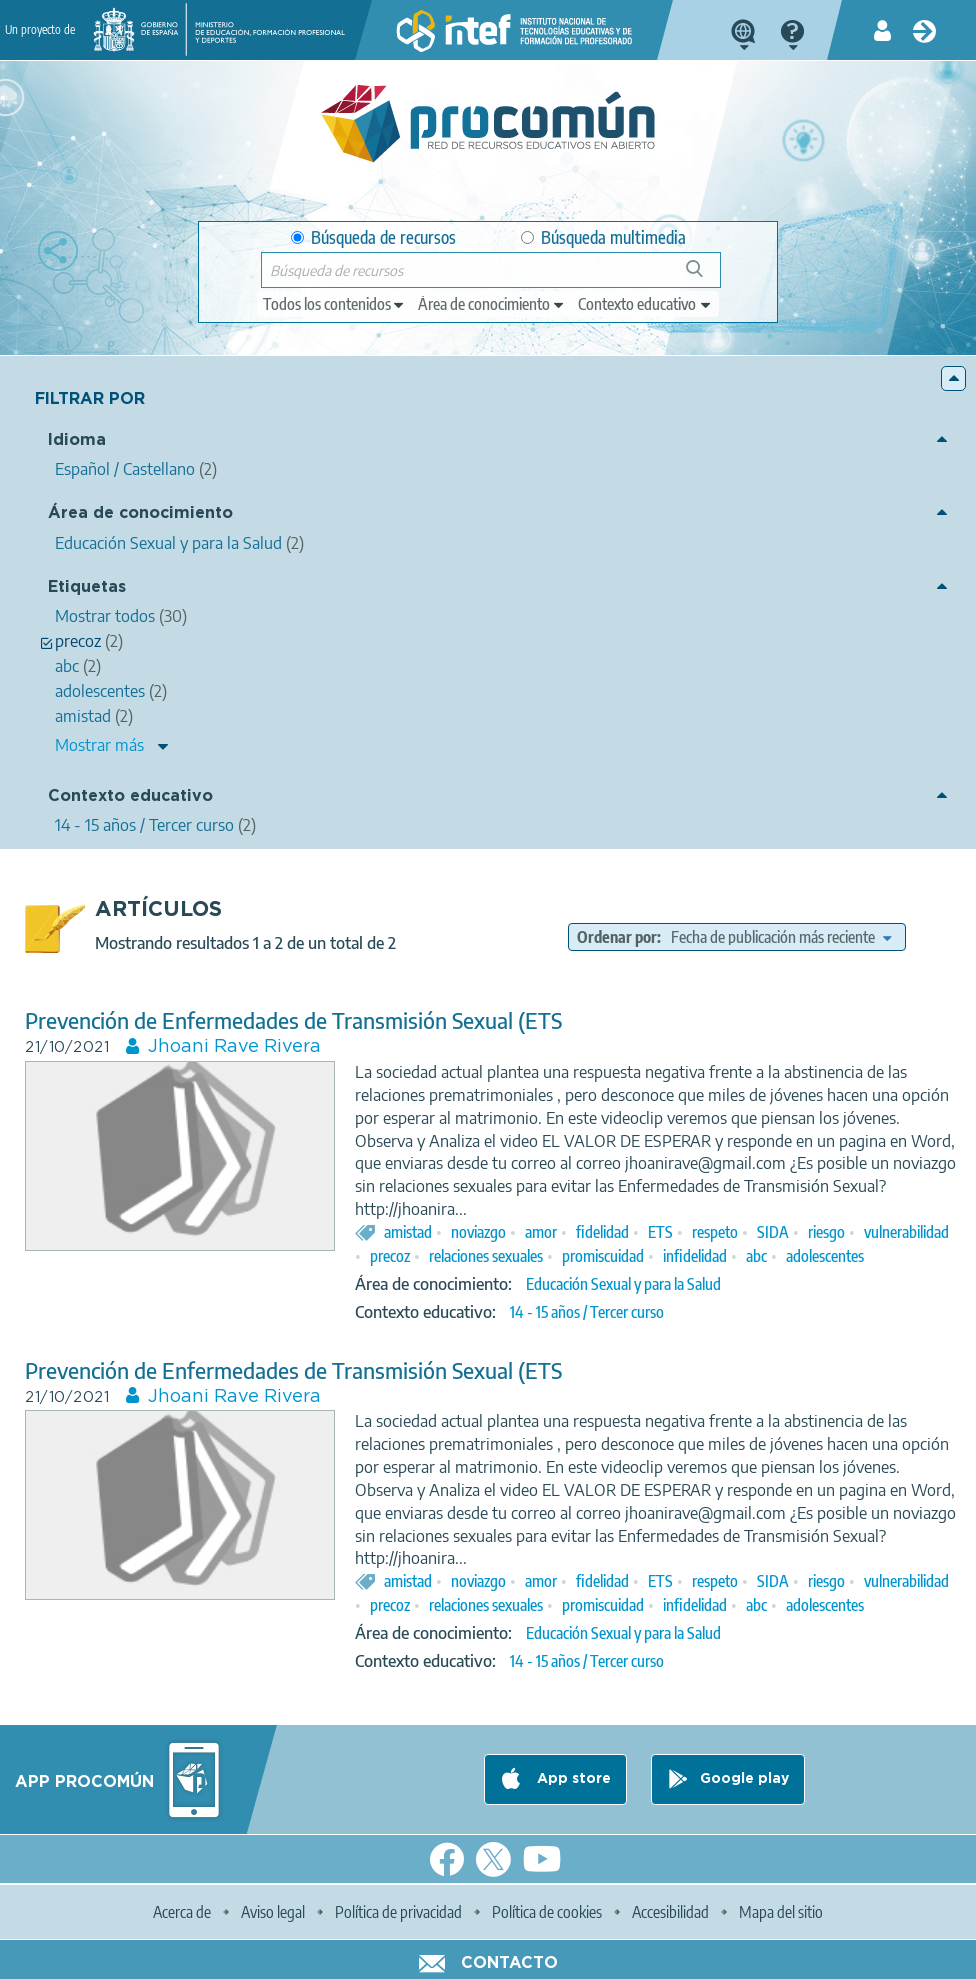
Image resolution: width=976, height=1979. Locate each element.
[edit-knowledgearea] (492, 304)
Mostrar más (99, 745)
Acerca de (182, 1912)
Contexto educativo (130, 796)
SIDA (773, 1232)
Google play (744, 1779)
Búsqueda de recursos (373, 237)
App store (572, 1779)
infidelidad (695, 1256)
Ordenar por (617, 937)
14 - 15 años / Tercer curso (587, 1312)
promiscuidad (603, 1256)
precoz (390, 1256)
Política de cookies (547, 1912)
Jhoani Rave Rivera (234, 1047)
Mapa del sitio (781, 1912)
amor (541, 1232)
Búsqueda (705, 276)
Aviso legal (273, 1912)
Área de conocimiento (140, 513)
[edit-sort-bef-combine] (781, 937)
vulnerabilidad (906, 1232)
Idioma (77, 440)
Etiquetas (87, 587)
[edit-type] (334, 304)
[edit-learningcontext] (645, 304)
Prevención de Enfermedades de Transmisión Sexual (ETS (293, 1020)
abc (756, 1256)
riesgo (826, 1232)
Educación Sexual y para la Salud (623, 1284)
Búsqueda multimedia (603, 237)
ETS (660, 1232)
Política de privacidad (398, 1912)
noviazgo (478, 1232)
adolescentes (825, 1256)
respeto (715, 1232)
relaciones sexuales (486, 1256)
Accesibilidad (670, 1912)
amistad (408, 1232)
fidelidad (602, 1232)
